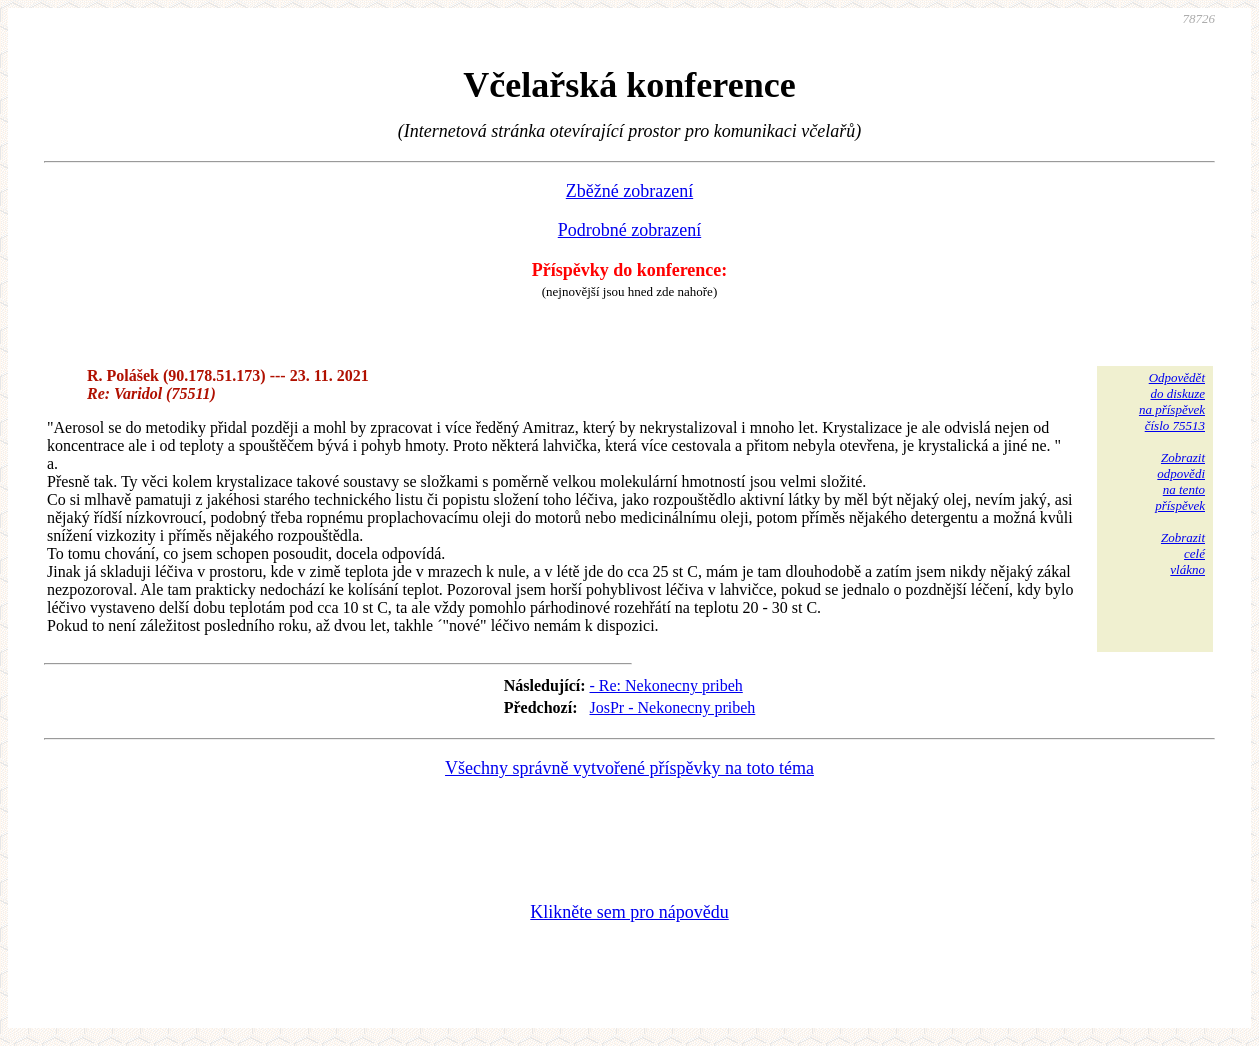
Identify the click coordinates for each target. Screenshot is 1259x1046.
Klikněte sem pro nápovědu (629, 912)
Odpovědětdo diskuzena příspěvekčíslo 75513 (1172, 401)
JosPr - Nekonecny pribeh (673, 707)
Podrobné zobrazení (629, 230)
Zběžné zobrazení (629, 191)
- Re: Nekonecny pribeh (666, 685)
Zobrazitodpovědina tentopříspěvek (1180, 481)
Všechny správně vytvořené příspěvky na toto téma (629, 768)
